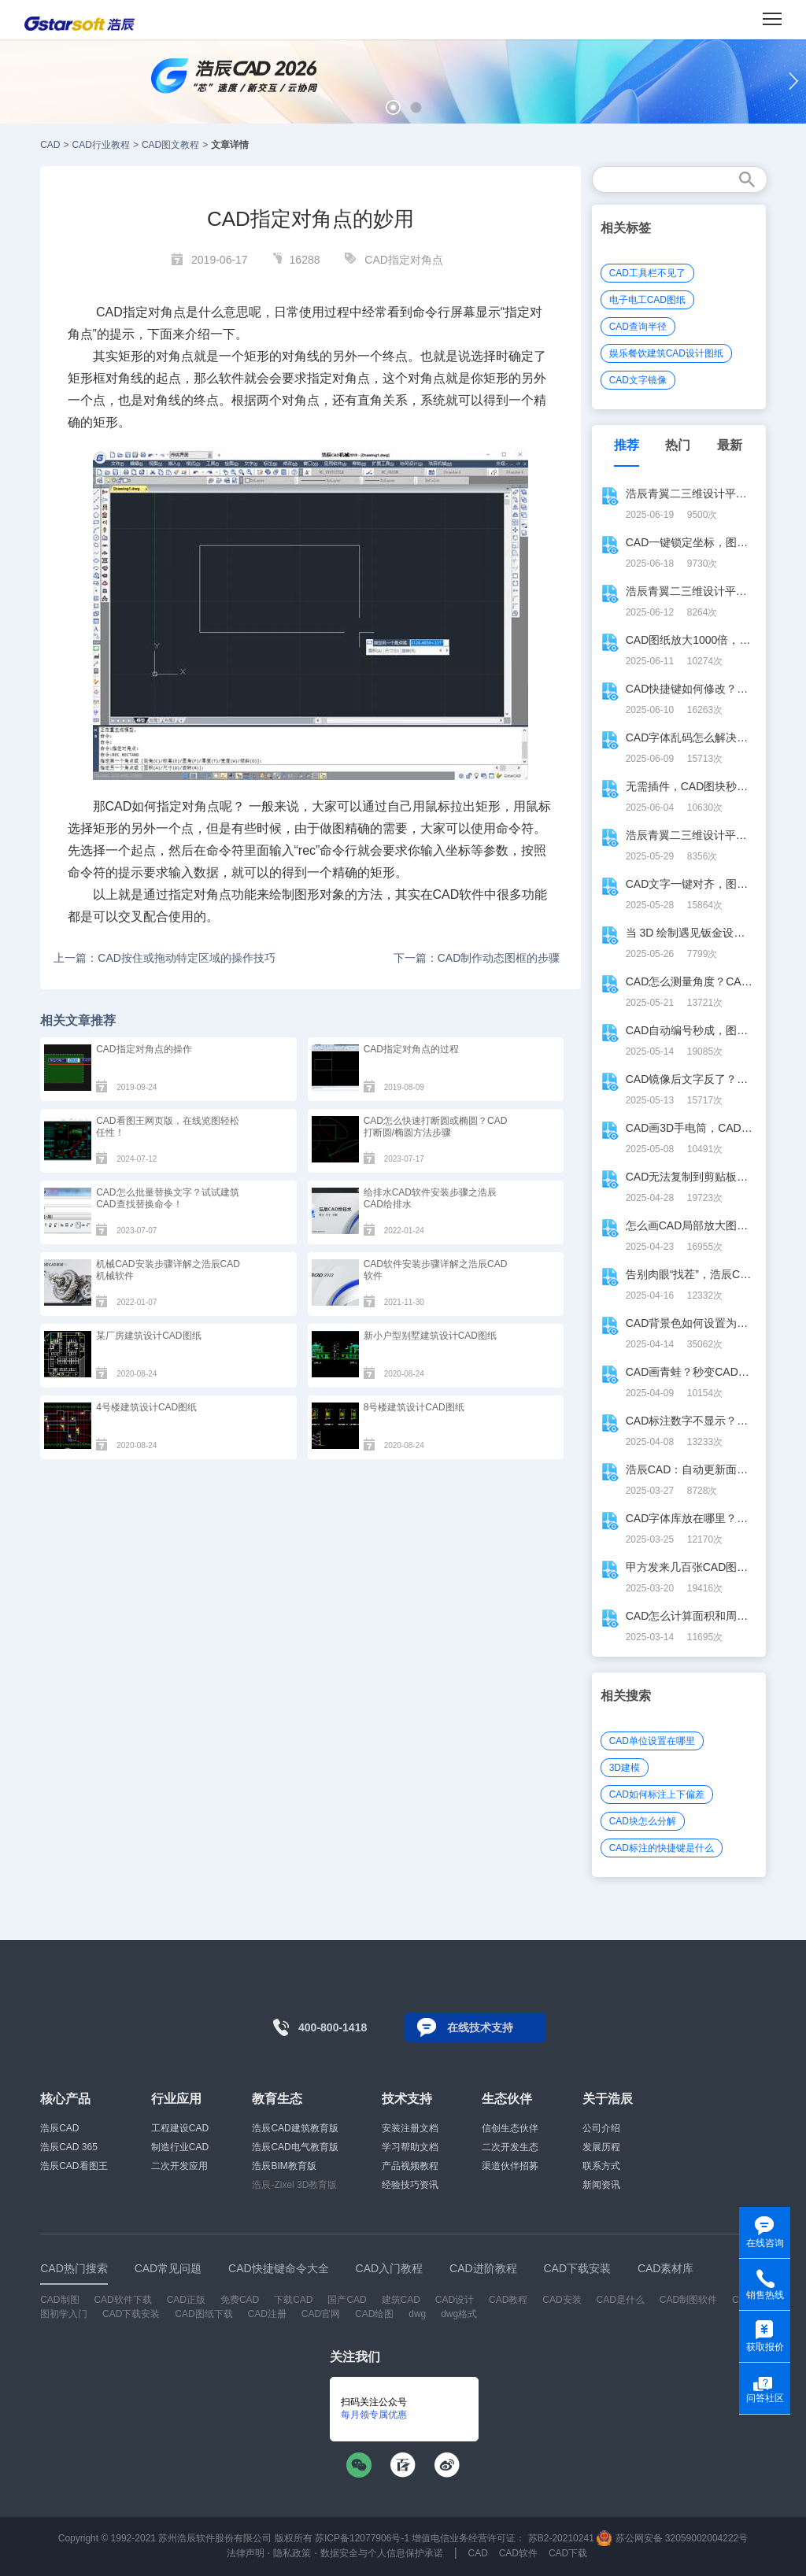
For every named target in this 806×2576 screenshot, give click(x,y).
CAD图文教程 (170, 144)
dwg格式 (459, 2313)
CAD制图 (59, 2299)
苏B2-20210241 (561, 2538)
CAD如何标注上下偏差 (656, 1794)
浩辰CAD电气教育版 (295, 2147)
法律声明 (245, 2553)
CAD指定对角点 (403, 259)
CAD (50, 144)
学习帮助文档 (410, 2147)
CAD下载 (568, 2553)
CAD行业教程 (101, 144)
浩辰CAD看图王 (73, 2165)
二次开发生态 (510, 2147)
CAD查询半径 (638, 326)
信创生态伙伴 (510, 2128)
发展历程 (601, 2147)
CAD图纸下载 (203, 2313)
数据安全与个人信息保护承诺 (381, 2553)
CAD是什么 (621, 2299)
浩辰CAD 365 (69, 2147)
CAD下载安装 (131, 2313)
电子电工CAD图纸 (647, 299)
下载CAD (293, 2299)
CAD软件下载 (122, 2299)
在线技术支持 (480, 2027)
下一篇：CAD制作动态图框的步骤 (477, 958)
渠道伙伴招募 (510, 2165)
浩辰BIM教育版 (284, 2165)
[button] (393, 107)
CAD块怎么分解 (642, 1821)
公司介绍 (601, 2128)
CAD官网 (320, 2313)
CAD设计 (454, 2299)
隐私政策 (292, 2553)
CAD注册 (267, 2313)
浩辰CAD (59, 2128)
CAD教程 (508, 2299)
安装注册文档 (410, 2128)
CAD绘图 (374, 2313)
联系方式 (601, 2165)
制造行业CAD (180, 2147)
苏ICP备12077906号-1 (362, 2538)
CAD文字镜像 (638, 380)
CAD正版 (186, 2299)
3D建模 (624, 1767)
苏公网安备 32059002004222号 (672, 2538)
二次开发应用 (179, 2165)
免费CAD (239, 2299)
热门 (677, 445)
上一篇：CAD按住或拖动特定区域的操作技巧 (164, 958)
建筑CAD (401, 2299)
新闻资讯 (601, 2184)
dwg (417, 2313)
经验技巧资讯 (410, 2184)
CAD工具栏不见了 (647, 273)
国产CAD (346, 2299)
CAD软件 (518, 2553)
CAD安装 (561, 2299)
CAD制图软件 (688, 2299)
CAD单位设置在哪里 (652, 1740)
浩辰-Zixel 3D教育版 (294, 2184)
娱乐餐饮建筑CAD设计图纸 (666, 353)
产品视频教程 (410, 2165)
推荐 (626, 445)
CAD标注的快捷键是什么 (661, 1847)
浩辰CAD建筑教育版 (295, 2128)
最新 (729, 445)
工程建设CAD (180, 2128)
